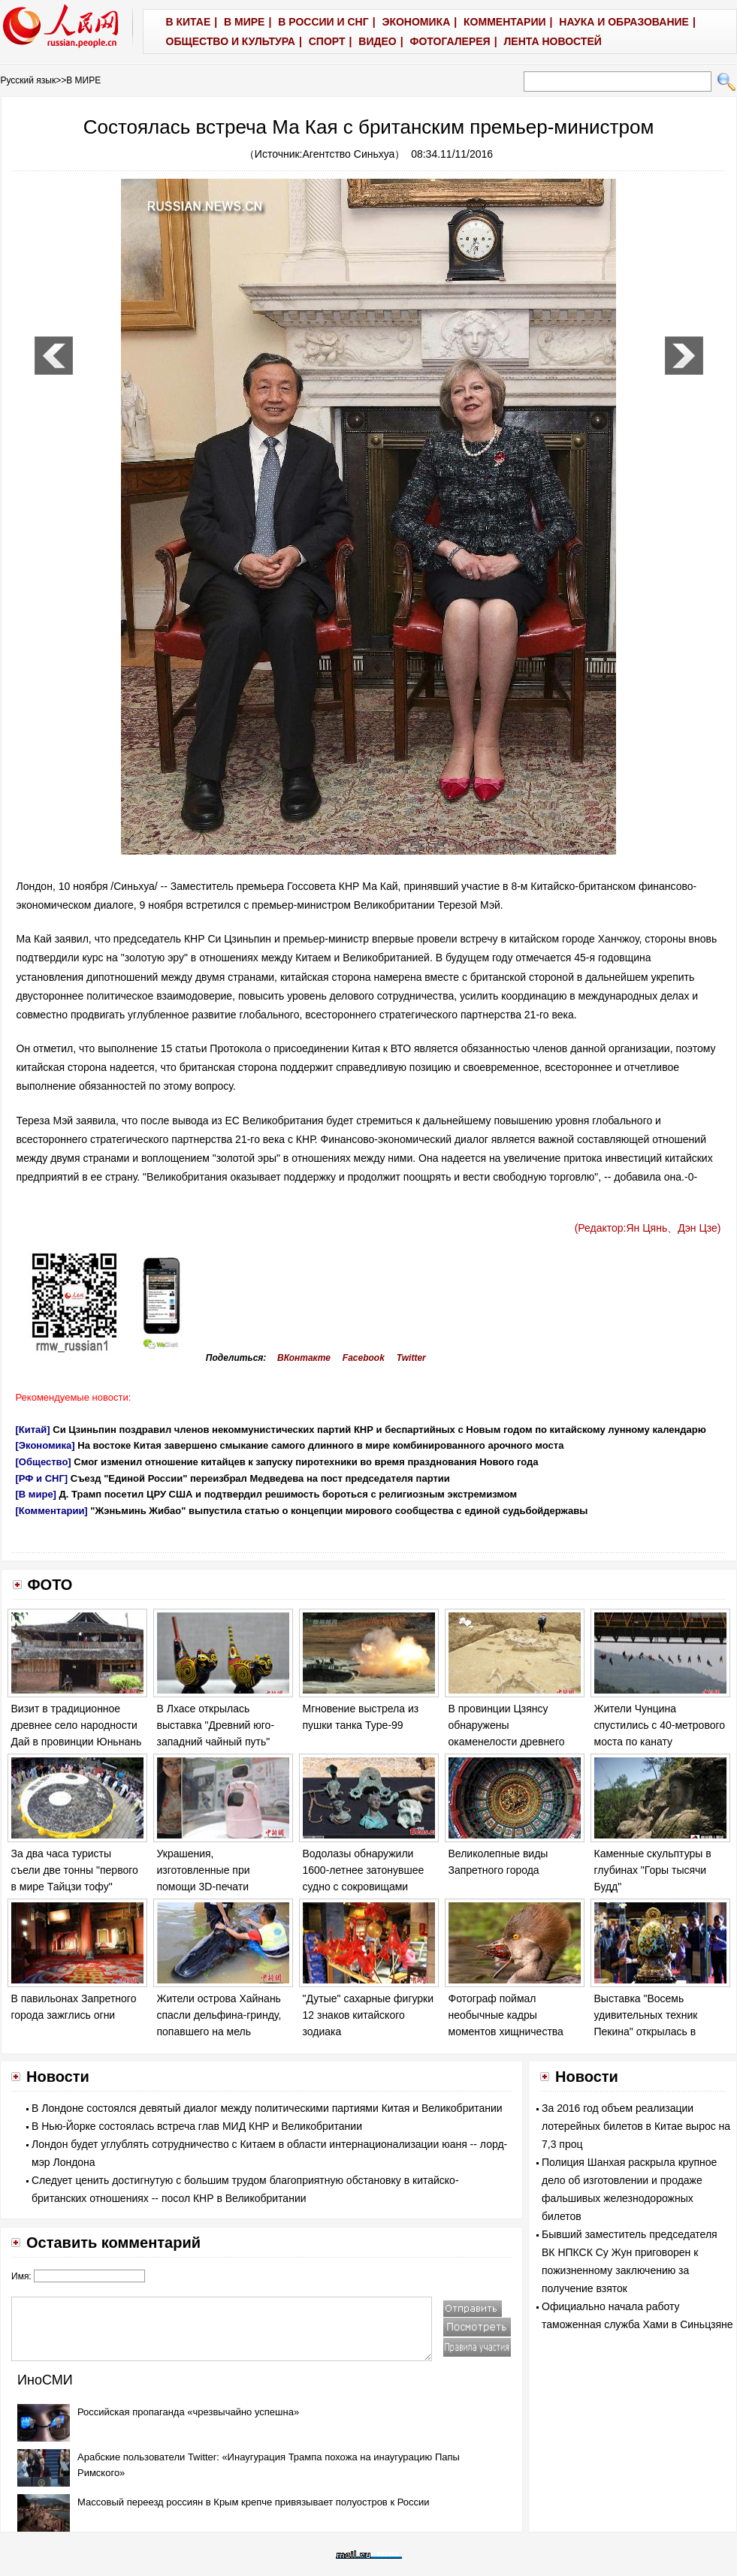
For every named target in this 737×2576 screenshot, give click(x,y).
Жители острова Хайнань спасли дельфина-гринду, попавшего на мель (219, 2014)
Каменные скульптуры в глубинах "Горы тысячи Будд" (652, 1870)
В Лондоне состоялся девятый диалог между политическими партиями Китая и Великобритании (267, 2108)
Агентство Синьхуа (349, 154)
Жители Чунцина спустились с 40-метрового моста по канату (660, 1725)
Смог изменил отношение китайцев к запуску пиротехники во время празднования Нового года (306, 1461)
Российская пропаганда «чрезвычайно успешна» (188, 2412)
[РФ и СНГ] (42, 1478)
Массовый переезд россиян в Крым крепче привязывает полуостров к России (253, 2502)
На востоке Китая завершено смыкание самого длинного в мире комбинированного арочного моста (320, 1445)
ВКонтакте (304, 1358)
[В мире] (36, 1494)
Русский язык (28, 80)
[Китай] (33, 1429)
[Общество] (43, 1461)
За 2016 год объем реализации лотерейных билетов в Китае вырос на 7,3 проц (636, 2126)
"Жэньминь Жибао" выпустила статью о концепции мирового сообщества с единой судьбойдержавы (338, 1510)
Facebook (364, 1358)
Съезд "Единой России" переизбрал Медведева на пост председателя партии (260, 1478)
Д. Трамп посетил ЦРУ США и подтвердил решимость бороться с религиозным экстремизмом (288, 1494)
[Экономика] (45, 1445)
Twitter (411, 1358)
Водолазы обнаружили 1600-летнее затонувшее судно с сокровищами (363, 1870)
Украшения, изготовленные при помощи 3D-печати (203, 1870)
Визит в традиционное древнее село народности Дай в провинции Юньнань (76, 1725)
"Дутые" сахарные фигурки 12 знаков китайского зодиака (368, 2014)
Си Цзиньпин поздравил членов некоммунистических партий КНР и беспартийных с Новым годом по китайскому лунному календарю (379, 1429)
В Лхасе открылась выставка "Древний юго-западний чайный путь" (216, 1725)
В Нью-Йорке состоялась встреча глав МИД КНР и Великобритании (197, 2126)
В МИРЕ (83, 80)
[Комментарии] (52, 1510)
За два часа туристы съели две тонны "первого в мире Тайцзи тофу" (74, 1870)
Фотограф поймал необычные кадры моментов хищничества (506, 2014)
